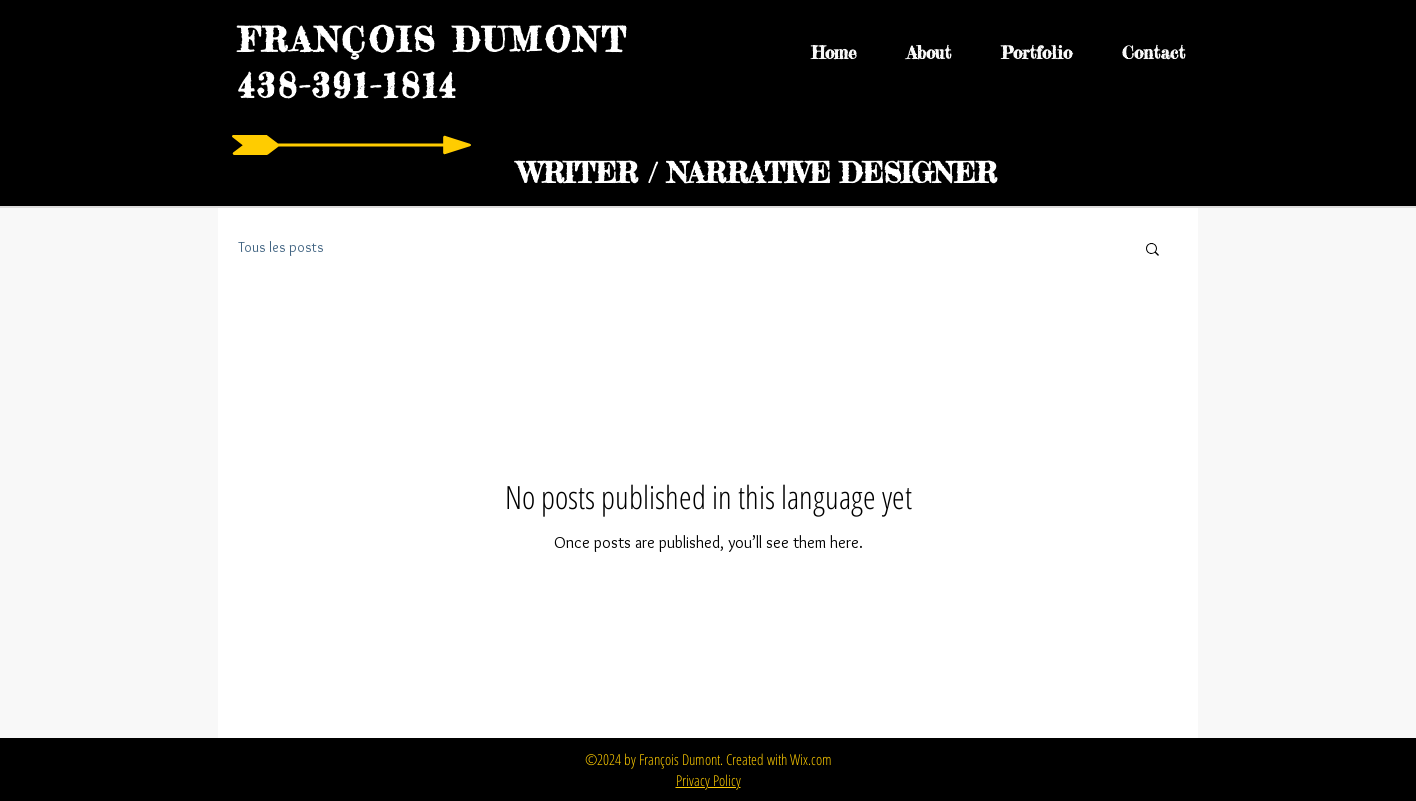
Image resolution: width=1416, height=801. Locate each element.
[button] (1152, 250)
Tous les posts (281, 247)
